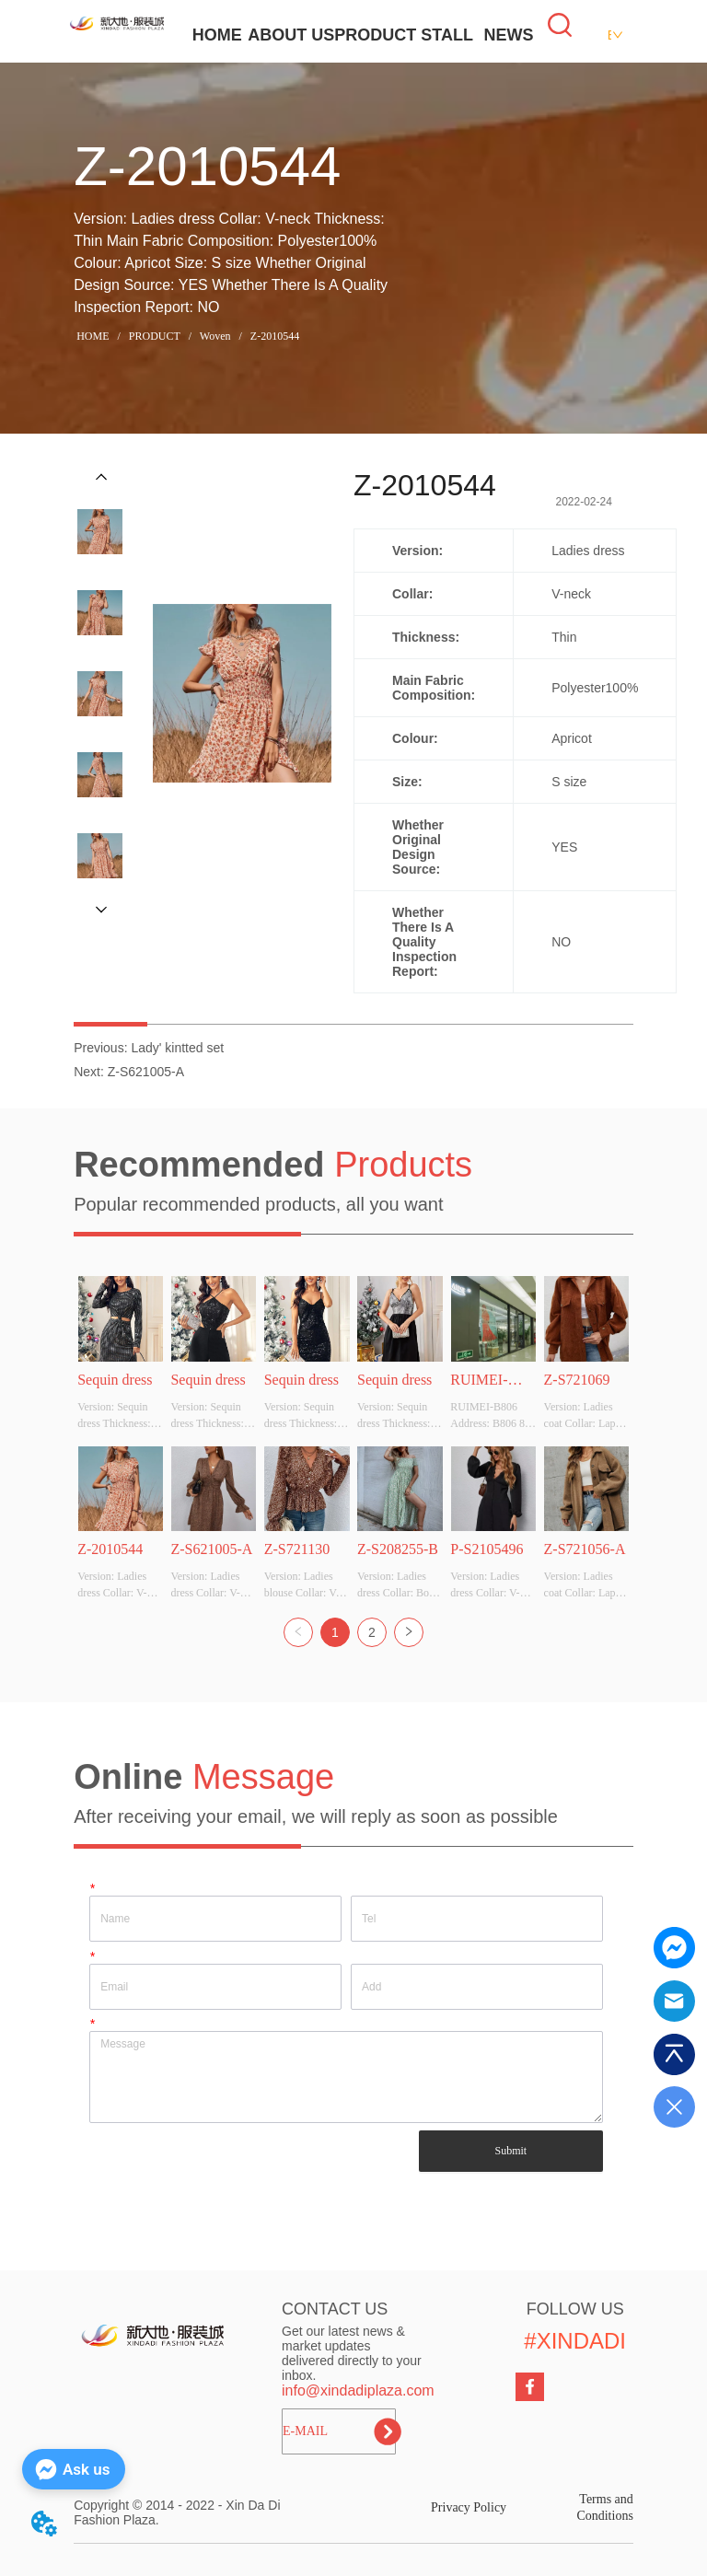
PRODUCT (375, 35)
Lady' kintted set (177, 1047)
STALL (447, 35)
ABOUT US (291, 35)
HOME (217, 35)
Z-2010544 (273, 336)
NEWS (508, 35)
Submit (510, 2150)
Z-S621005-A (146, 1071)
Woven (215, 336)
